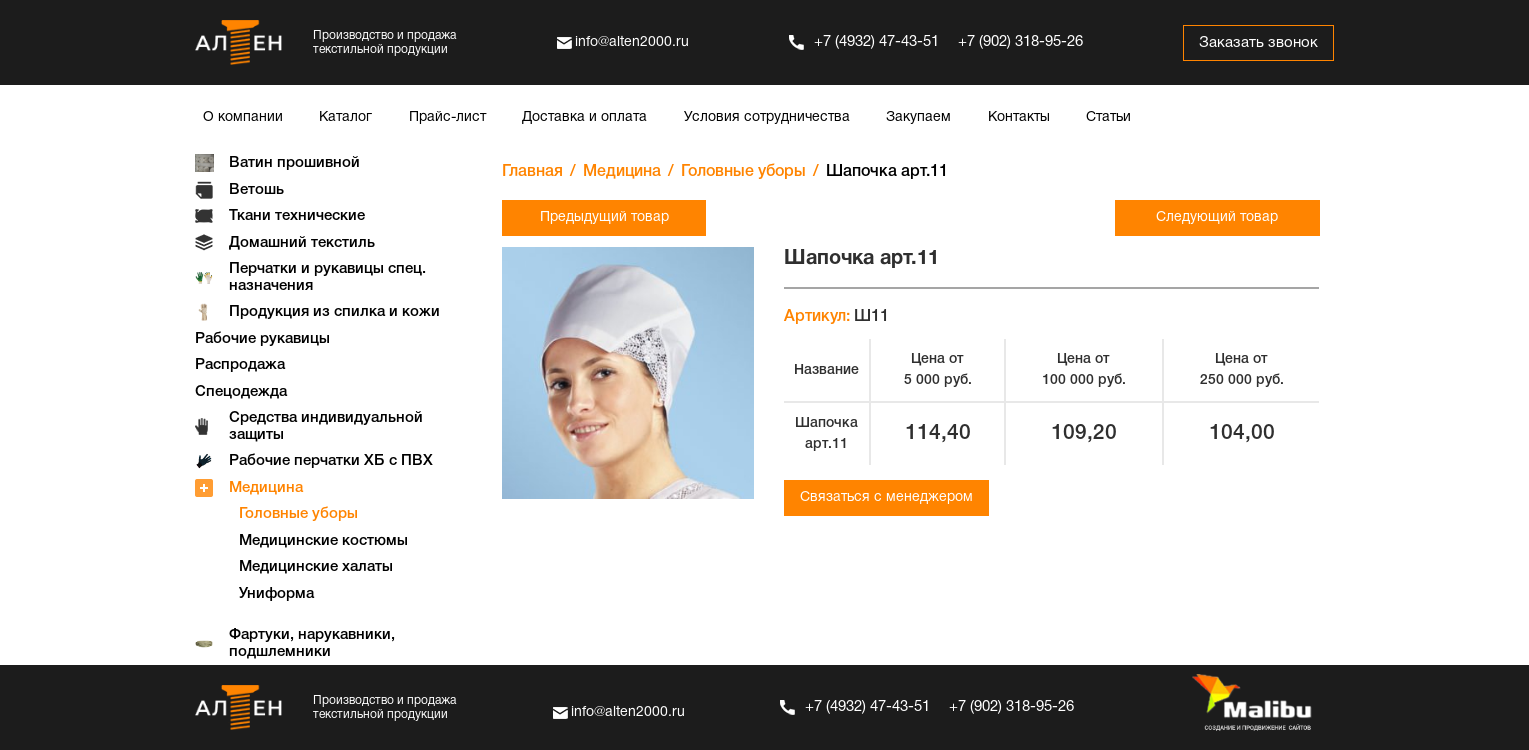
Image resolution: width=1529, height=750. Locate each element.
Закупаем (918, 117)
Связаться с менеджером (886, 497)
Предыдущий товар (604, 217)
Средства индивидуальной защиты (326, 426)
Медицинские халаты (316, 567)
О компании (243, 117)
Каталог (345, 117)
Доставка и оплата (584, 117)
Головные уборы (298, 514)
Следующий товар (1217, 217)
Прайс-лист (447, 117)
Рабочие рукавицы (262, 339)
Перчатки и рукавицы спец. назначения (327, 277)
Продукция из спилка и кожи (334, 312)
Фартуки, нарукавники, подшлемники (312, 643)
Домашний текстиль (302, 243)
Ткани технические (297, 216)
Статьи (1108, 117)
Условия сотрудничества (767, 117)
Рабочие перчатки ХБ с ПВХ (331, 461)
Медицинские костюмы (323, 541)
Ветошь (256, 190)
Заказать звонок (1258, 43)
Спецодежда (241, 392)
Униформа (276, 594)
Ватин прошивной (294, 163)
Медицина (266, 488)
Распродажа (240, 365)
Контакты (1019, 117)
